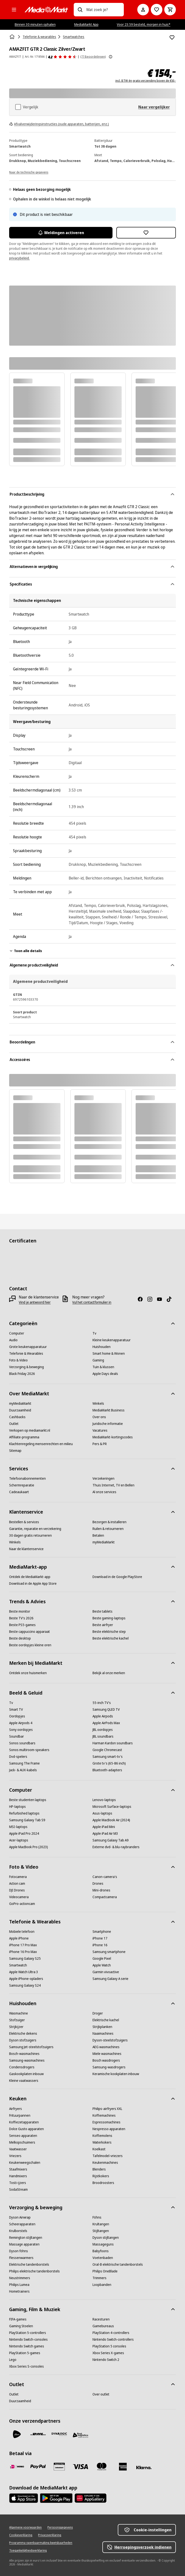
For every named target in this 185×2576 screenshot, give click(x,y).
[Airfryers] (15, 2108)
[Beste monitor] (19, 1611)
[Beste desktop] (20, 1638)
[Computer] (16, 1333)
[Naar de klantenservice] (26, 1549)
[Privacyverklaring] (49, 2535)
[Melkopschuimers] (22, 2142)
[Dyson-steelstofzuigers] (110, 2040)
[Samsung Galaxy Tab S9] (27, 1820)
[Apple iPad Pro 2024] (24, 1833)
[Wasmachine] (18, 2013)
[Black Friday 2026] (22, 1373)
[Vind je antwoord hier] (35, 1302)
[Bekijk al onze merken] (108, 1673)
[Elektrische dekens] (23, 2033)
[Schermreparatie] (21, 1485)
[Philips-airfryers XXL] (107, 2108)
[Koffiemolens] (102, 2135)
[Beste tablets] (102, 1611)
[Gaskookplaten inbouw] (26, 2073)
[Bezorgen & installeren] (109, 1522)
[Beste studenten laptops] (27, 1799)
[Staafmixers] (18, 2169)
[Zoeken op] (80, 9)
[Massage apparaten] (24, 2244)
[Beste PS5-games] (22, 1624)
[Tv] (94, 1333)
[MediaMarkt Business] (108, 1410)
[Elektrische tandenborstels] (29, 2264)
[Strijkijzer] (16, 2026)
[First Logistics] (80, 2435)
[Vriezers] (15, 2155)
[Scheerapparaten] (22, 2224)
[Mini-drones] (101, 1890)
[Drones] (97, 1883)
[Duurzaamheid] (20, 1410)
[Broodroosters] (103, 2182)
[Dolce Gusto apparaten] (26, 2129)
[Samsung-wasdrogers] (109, 2067)
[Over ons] (99, 1417)
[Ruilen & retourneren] (108, 1528)
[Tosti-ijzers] (17, 2182)
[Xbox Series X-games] (108, 2353)
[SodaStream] (18, 2189)
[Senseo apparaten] (23, 2135)
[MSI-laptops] (18, 1826)
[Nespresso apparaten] (108, 2129)
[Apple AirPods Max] (106, 1723)
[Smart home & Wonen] (108, 1353)
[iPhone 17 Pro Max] (23, 1945)
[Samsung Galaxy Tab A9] (110, 1840)
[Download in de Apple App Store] (33, 1583)
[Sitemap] (15, 1450)
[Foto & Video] (18, 1360)
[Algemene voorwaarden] (25, 2527)
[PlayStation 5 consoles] (109, 2346)
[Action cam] (17, 1883)
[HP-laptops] (17, 1806)
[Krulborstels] (18, 2230)
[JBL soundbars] (102, 1736)
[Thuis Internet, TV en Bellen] (113, 1485)
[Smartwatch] (18, 1965)
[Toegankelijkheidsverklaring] (28, 2550)
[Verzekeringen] (103, 1478)
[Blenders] (99, 2169)
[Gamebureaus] (103, 2326)
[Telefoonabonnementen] (27, 1478)
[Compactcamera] (104, 1897)
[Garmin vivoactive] (105, 1972)
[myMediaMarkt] (20, 1403)
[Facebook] (142, 1299)
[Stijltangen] (100, 2230)
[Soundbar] (16, 1736)
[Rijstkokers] (100, 2176)
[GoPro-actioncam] (22, 1903)
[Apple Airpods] (102, 1716)
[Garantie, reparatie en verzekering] (35, 1528)
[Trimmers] (99, 2278)
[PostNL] (17, 2434)
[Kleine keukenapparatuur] (111, 1340)
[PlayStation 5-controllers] (27, 2332)
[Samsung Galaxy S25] (25, 1958)
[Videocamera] (19, 1897)
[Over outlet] (100, 2394)
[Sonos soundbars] (22, 1743)
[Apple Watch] (101, 1965)
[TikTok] (171, 1299)
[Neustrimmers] (19, 2278)
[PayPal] (38, 2466)
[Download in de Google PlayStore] (117, 1576)
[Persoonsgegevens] (60, 2527)
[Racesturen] (101, 2319)
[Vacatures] (99, 1430)
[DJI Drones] (17, 1890)
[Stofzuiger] (17, 2020)
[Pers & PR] (99, 1443)
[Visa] (80, 2466)
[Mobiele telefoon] (21, 1931)
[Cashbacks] (17, 1417)
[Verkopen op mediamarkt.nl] (29, 1430)
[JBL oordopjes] (102, 1729)
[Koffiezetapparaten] (24, 2122)
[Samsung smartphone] (109, 1951)
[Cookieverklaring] (20, 2535)
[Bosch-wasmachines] (24, 2053)
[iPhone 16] (99, 1945)
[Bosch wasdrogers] (106, 2060)
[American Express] (123, 2466)
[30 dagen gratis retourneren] (30, 1535)
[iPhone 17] (99, 1938)
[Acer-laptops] (18, 1840)
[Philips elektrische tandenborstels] (34, 2271)
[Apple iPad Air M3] (105, 1833)
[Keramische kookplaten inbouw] (115, 2073)
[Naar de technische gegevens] (28, 172)
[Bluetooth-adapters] (107, 1770)
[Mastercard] (101, 2466)
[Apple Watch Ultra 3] (23, 1972)
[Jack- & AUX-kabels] (23, 1770)
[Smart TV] (16, 1709)
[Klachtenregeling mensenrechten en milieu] (41, 1443)
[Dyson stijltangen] (105, 2237)
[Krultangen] (100, 2224)
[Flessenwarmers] (21, 2257)
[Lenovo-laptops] (104, 1799)
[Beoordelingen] (62, 57)
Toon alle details (25, 950)
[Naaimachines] (102, 2033)
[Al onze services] (104, 1492)
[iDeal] (17, 2466)
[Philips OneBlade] (105, 2271)
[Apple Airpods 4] (20, 1723)
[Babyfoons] (100, 2251)
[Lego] (12, 2359)
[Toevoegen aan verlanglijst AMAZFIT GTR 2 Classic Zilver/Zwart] (172, 37)
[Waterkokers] (102, 2142)
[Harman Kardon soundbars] (112, 1743)
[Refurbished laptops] (24, 1813)
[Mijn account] (143, 9)
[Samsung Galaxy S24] (25, 1985)
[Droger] (97, 2013)
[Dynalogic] (59, 2434)
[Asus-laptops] (102, 1813)
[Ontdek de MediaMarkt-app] (29, 1576)
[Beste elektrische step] (109, 1631)
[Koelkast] (99, 2149)
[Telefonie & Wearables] (26, 1353)
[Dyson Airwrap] (20, 2217)
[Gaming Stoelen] (21, 2326)
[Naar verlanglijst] (156, 9)
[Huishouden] (101, 1346)
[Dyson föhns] (18, 2251)
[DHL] (38, 2434)
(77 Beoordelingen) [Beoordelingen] (93, 57)
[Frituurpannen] (19, 2115)
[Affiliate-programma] (24, 1437)
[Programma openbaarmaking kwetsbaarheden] (40, 2543)
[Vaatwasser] (18, 2149)
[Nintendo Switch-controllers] (113, 2339)
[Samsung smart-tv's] (107, 1756)
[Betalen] (98, 1535)
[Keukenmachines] (105, 2162)
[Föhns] (96, 2217)
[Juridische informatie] (107, 1423)
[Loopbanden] (101, 2284)
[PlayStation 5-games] (24, 2353)
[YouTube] (161, 1299)
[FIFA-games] (17, 2319)
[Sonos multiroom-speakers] (29, 1749)
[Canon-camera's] (104, 1876)
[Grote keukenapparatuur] (28, 1346)
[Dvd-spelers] (18, 1756)
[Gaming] (98, 1360)
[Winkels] (98, 1403)
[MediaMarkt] (46, 9)
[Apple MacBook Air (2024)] (111, 1820)
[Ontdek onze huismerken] (28, 1673)
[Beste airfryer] (102, 1624)
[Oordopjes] (17, 1716)
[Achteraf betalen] (144, 2467)
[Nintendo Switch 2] (105, 2359)
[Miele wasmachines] (106, 2053)
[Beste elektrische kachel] (110, 1638)
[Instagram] (152, 1299)
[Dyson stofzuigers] (22, 2040)
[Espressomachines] (106, 2122)
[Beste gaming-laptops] (109, 1618)
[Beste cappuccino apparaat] (29, 1631)
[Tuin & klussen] (103, 1367)
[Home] (12, 37)
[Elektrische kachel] (105, 2020)
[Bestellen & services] (24, 1522)
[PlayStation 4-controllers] (110, 2332)
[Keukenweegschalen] (24, 2162)
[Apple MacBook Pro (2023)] (28, 1847)
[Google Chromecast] (107, 1749)
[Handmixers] (18, 2176)
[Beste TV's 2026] (21, 1618)
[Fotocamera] (18, 1876)
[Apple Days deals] (105, 1373)
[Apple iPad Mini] (103, 1826)
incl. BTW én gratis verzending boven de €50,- (145, 81)
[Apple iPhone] (19, 1938)
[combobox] (103, 9)
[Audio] (13, 1340)
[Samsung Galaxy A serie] (110, 1978)
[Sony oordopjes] (21, 1729)
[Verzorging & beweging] (26, 1367)
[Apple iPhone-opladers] (26, 1978)
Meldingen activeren (60, 232)
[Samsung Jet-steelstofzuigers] (31, 2047)
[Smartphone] (101, 1931)
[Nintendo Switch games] (26, 2346)
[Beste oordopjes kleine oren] (30, 1645)
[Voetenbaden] (102, 2257)
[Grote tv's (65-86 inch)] (109, 1763)
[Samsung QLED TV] (106, 1709)
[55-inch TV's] (101, 1702)
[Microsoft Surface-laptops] (111, 1806)
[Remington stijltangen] (25, 2237)
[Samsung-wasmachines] (27, 2060)
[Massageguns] (103, 2244)
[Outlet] (14, 1423)
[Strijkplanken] (102, 2026)
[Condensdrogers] (21, 2067)
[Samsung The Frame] (24, 1763)
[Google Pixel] (101, 1958)
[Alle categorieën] (14, 9)
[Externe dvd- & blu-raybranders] (115, 1847)
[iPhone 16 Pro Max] (23, 1951)
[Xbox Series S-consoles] (26, 2366)
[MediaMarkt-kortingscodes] (112, 1437)
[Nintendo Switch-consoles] (28, 2339)
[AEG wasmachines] (105, 2047)
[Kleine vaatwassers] (23, 2080)
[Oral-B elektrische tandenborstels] (117, 2264)
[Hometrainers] (19, 2291)
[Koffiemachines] (104, 2115)
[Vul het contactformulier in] (91, 1302)
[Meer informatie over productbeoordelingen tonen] (110, 57)
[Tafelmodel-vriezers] (107, 2155)
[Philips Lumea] (19, 2284)
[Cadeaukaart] (19, 1492)
